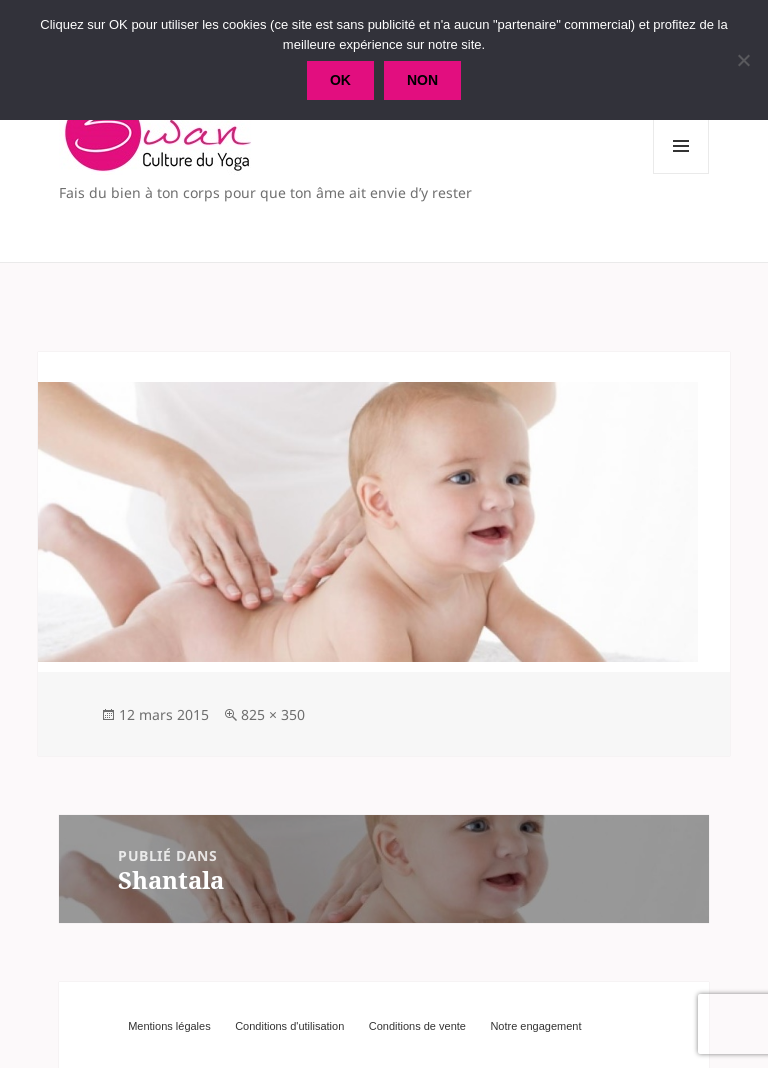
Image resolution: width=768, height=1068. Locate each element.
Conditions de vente (417, 1026)
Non (422, 80)
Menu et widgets (681, 173)
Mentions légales (169, 1026)
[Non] (743, 60)
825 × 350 (273, 714)
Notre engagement (535, 1026)
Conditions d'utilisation (289, 1026)
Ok (340, 80)
